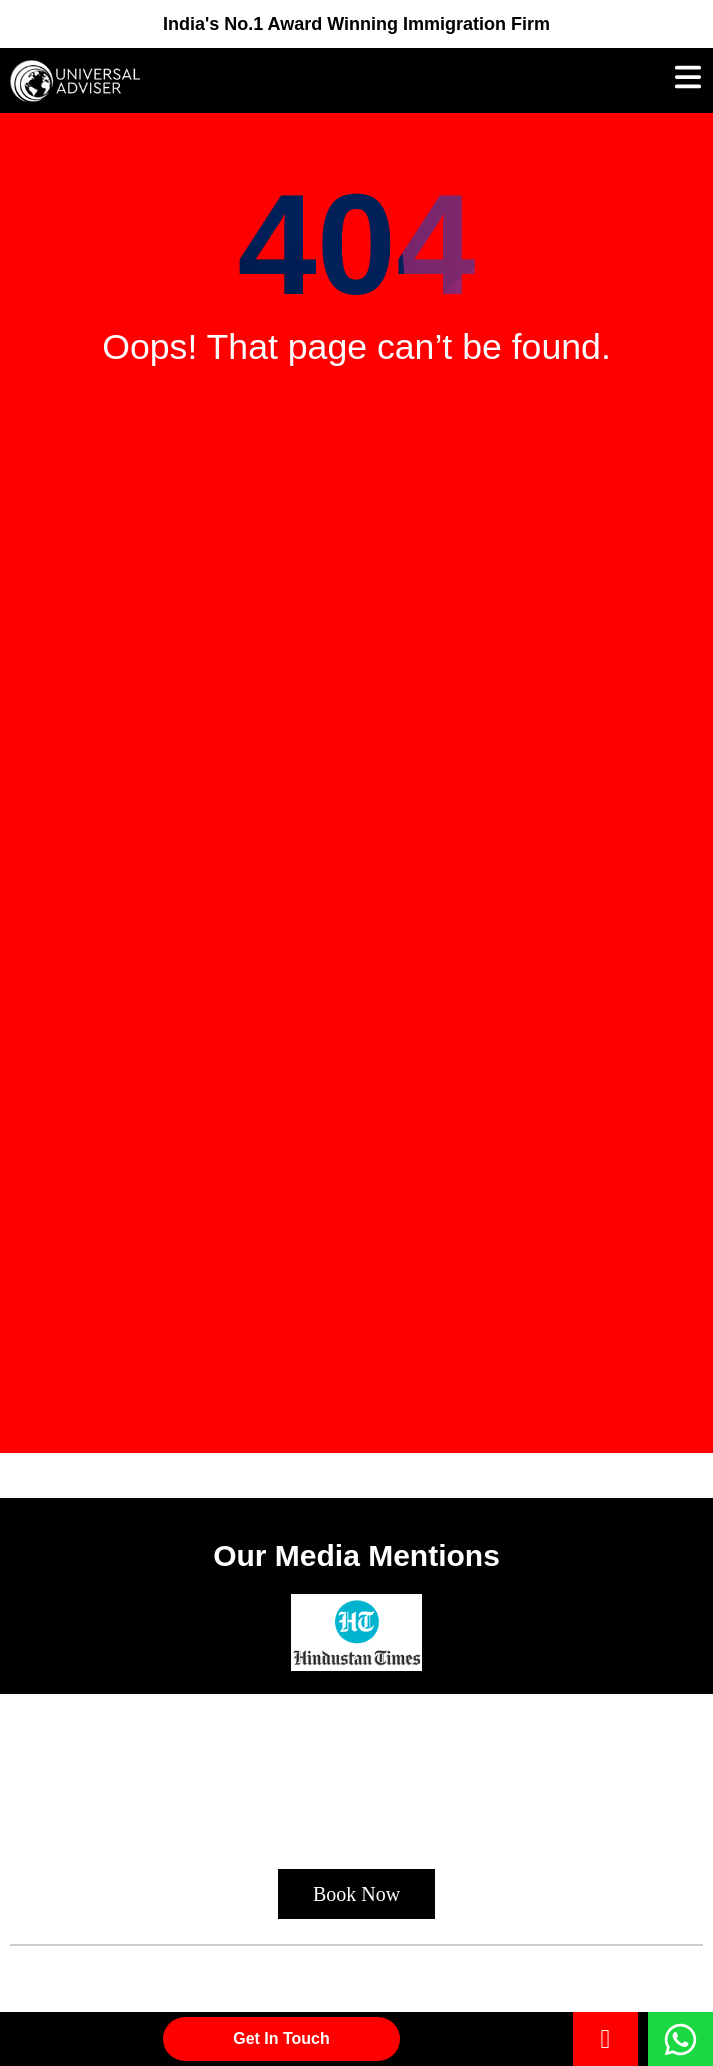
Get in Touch (281, 2038)
